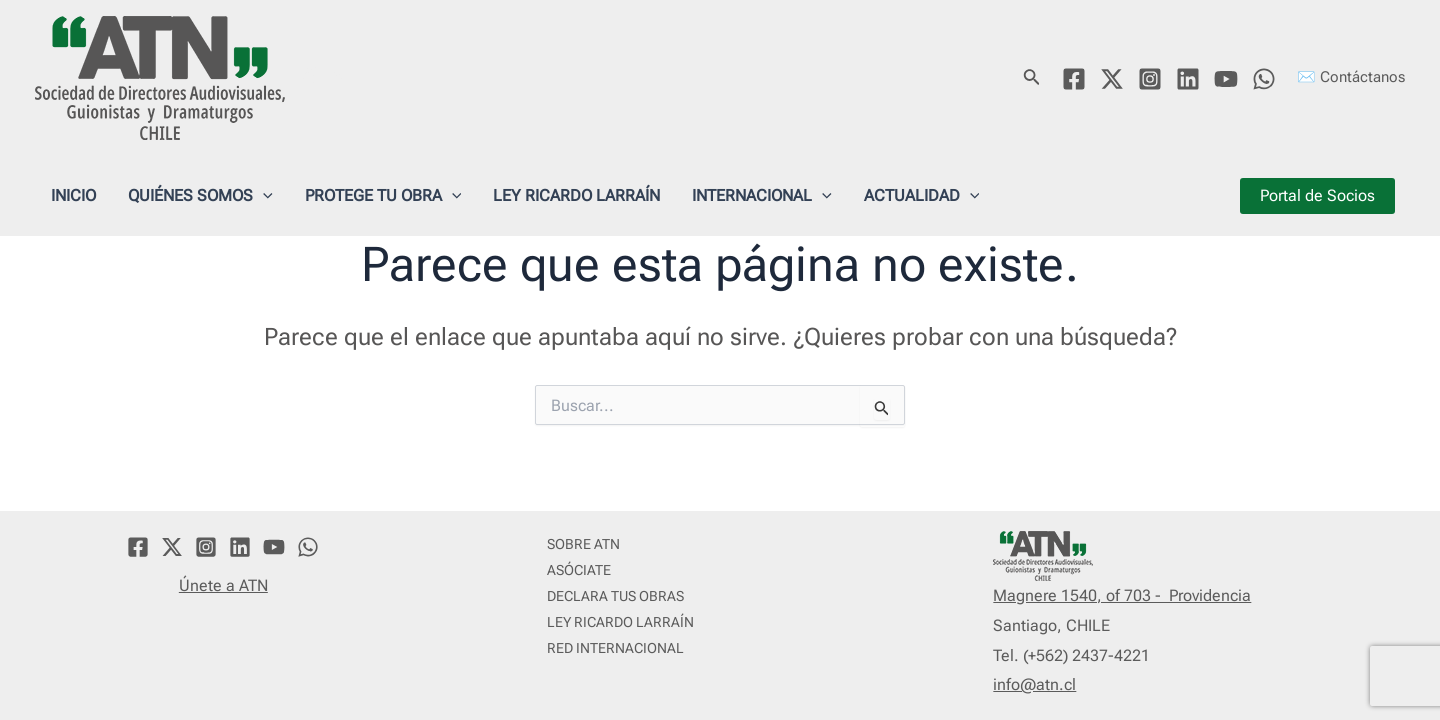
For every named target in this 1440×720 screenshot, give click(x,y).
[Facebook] (1074, 79)
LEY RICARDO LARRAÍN (576, 195)
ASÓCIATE (579, 570)
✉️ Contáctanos (1351, 77)
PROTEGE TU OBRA (383, 196)
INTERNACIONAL (762, 196)
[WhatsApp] (1264, 79)
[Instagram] (1150, 79)
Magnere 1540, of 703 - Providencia (1122, 595)
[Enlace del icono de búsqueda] (1032, 78)
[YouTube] (1226, 79)
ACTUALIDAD (922, 196)
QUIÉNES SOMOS (200, 196)
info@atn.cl (1034, 684)
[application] (263, 196)
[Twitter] (1112, 79)
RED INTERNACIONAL (615, 648)
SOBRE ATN (583, 544)
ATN (325, 77)
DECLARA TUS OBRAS (615, 596)
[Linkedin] (1188, 79)
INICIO (73, 195)
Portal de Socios (1317, 195)
